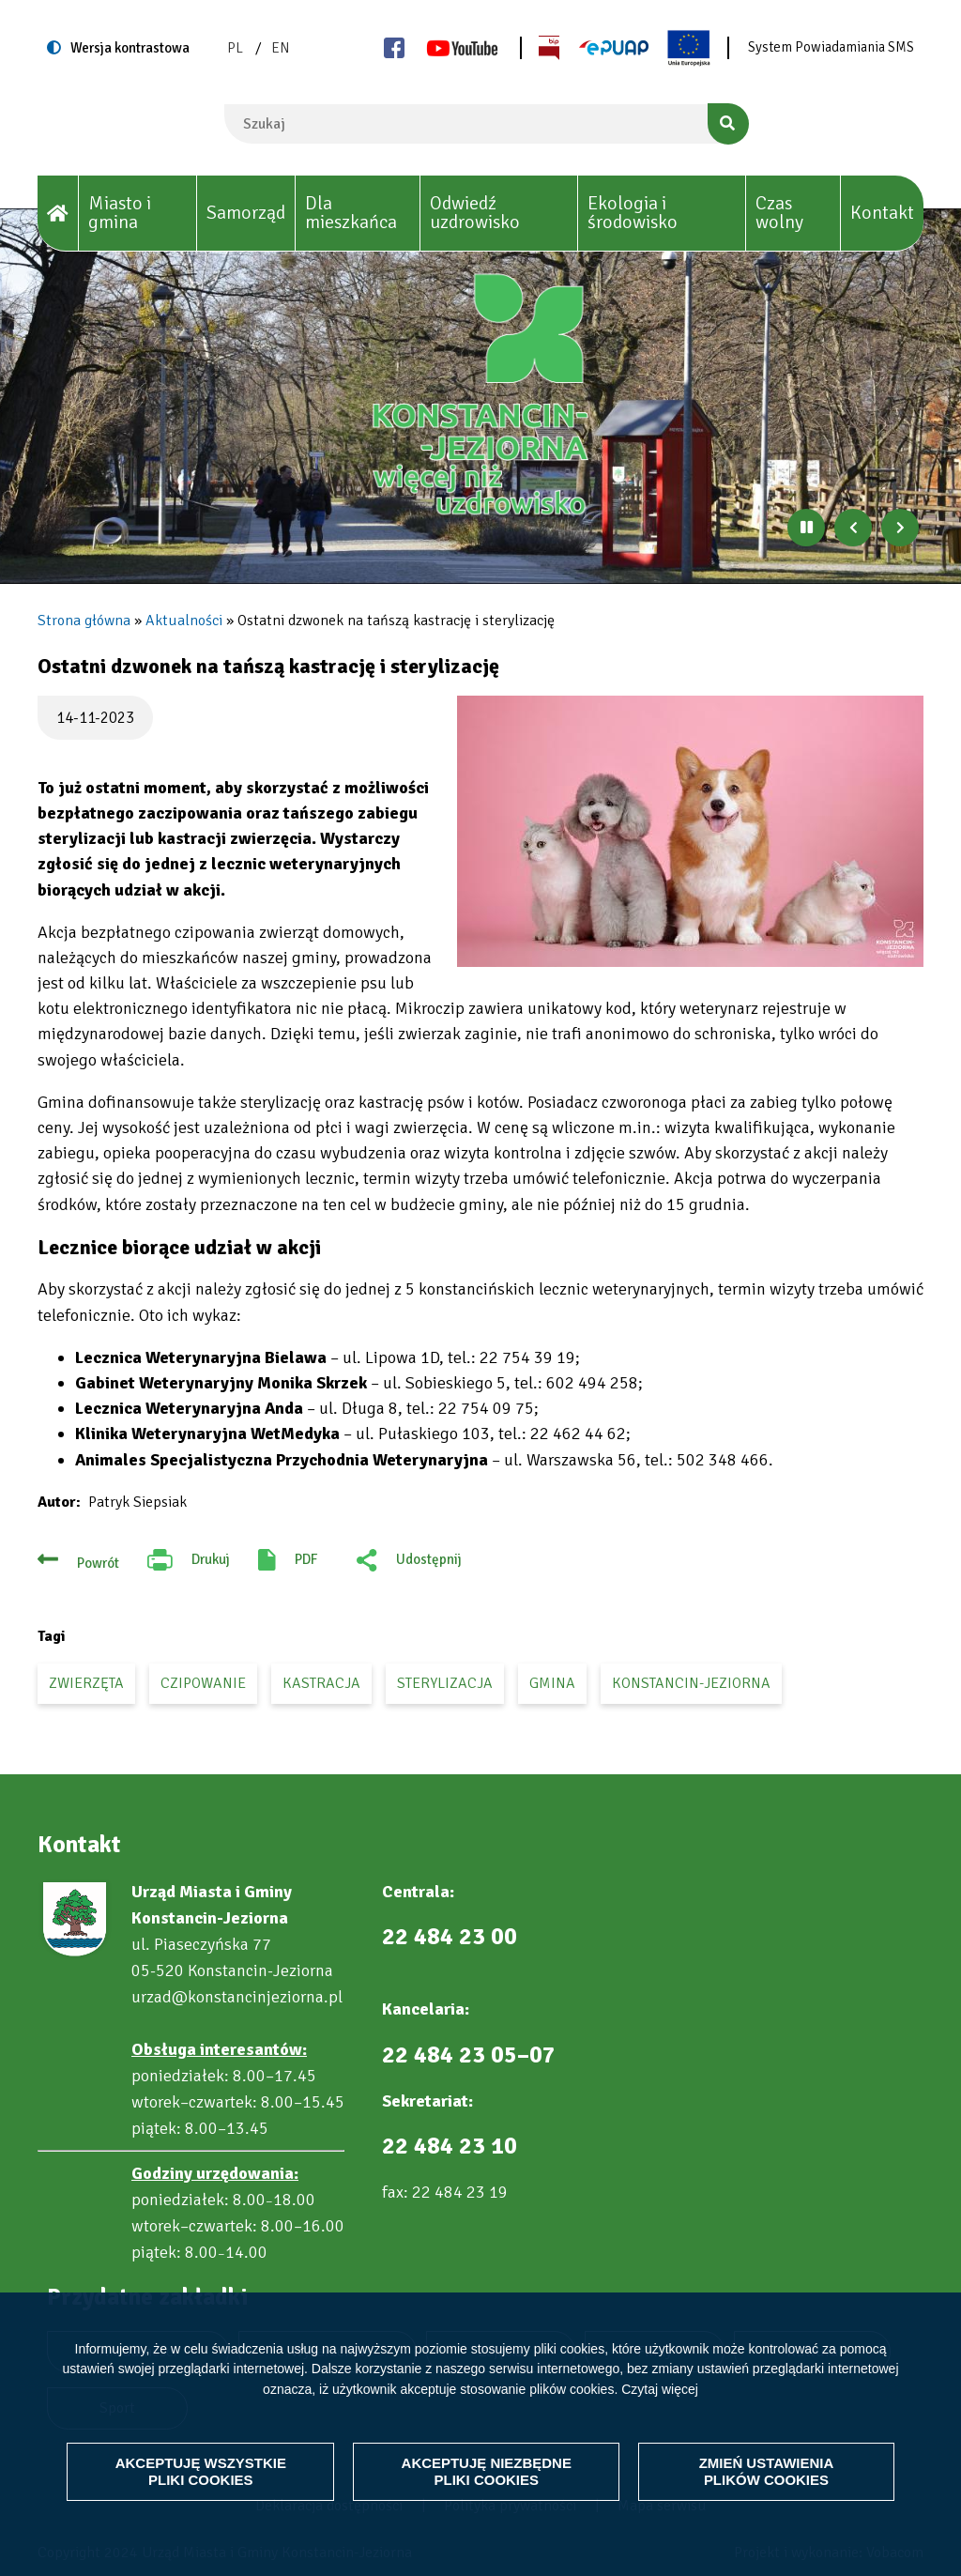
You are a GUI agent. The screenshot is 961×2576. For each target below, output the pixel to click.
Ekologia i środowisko (632, 213)
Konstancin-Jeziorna (691, 1683)
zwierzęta (86, 1683)
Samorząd (245, 212)
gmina (552, 1683)
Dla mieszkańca (351, 213)
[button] (690, 831)
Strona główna (84, 620)
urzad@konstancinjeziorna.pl (237, 1996)
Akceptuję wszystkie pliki (201, 2471)
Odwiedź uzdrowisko (475, 213)
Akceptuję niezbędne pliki (486, 2471)
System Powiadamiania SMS (831, 46)
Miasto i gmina (119, 213)
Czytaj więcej (659, 2389)
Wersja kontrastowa (130, 47)
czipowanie (203, 1683)
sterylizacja (445, 1683)
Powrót (98, 1563)
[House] (58, 214)
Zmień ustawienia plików (766, 2471)
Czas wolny (779, 213)
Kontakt (882, 212)
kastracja (321, 1683)
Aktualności (183, 620)
